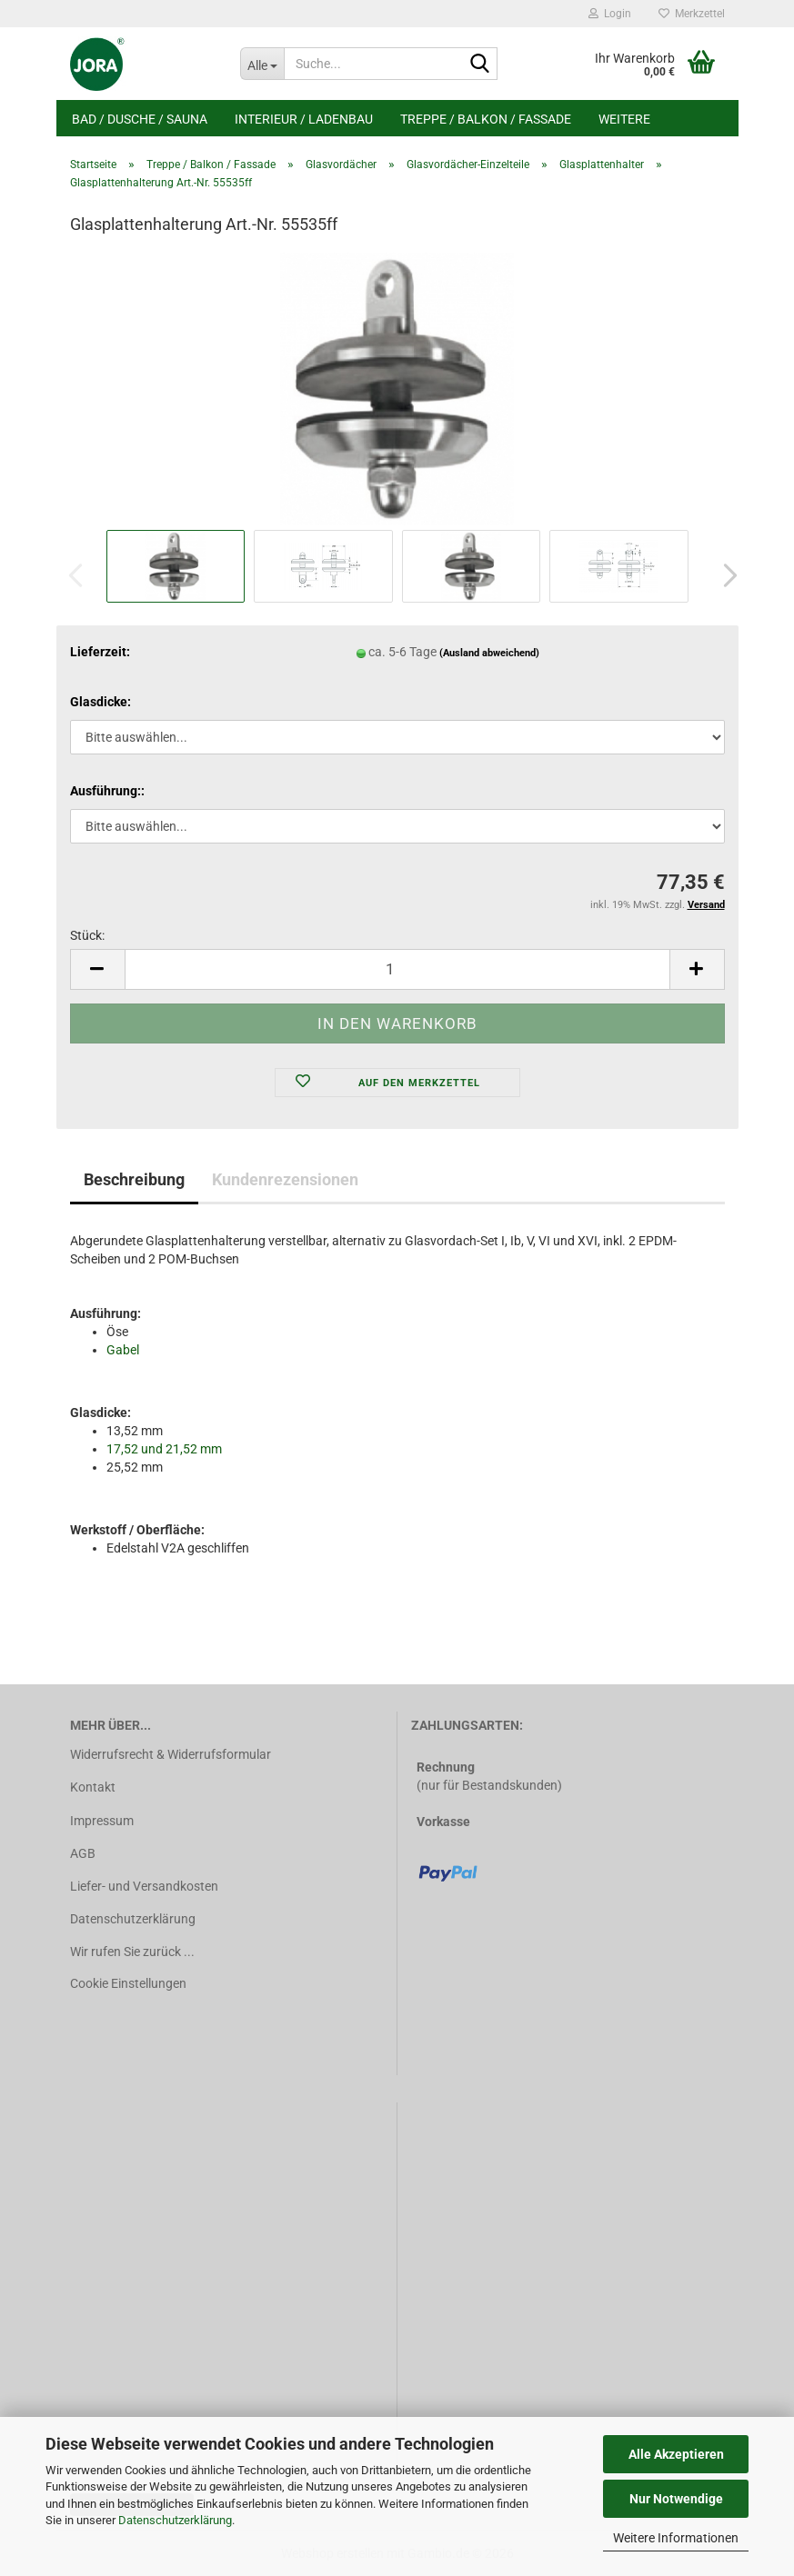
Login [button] (609, 13)
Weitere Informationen (676, 2538)
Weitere (624, 119)
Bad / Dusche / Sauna (139, 119)
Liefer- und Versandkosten (144, 1886)
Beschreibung (134, 1179)
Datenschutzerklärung (175, 2520)
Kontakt (93, 1787)
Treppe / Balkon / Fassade (485, 119)
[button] (725, 575)
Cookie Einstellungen (128, 1983)
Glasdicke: (100, 701)
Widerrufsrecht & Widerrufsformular (170, 1754)
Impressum (102, 1820)
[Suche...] (262, 63)
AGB (82, 1853)
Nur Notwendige (676, 2498)
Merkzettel (691, 13)
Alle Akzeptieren (676, 2454)
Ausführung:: (107, 791)
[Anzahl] (397, 969)
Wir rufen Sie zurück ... (132, 1951)
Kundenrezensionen (285, 1179)
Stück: (87, 935)
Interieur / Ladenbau (304, 119)
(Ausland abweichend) (489, 653)
